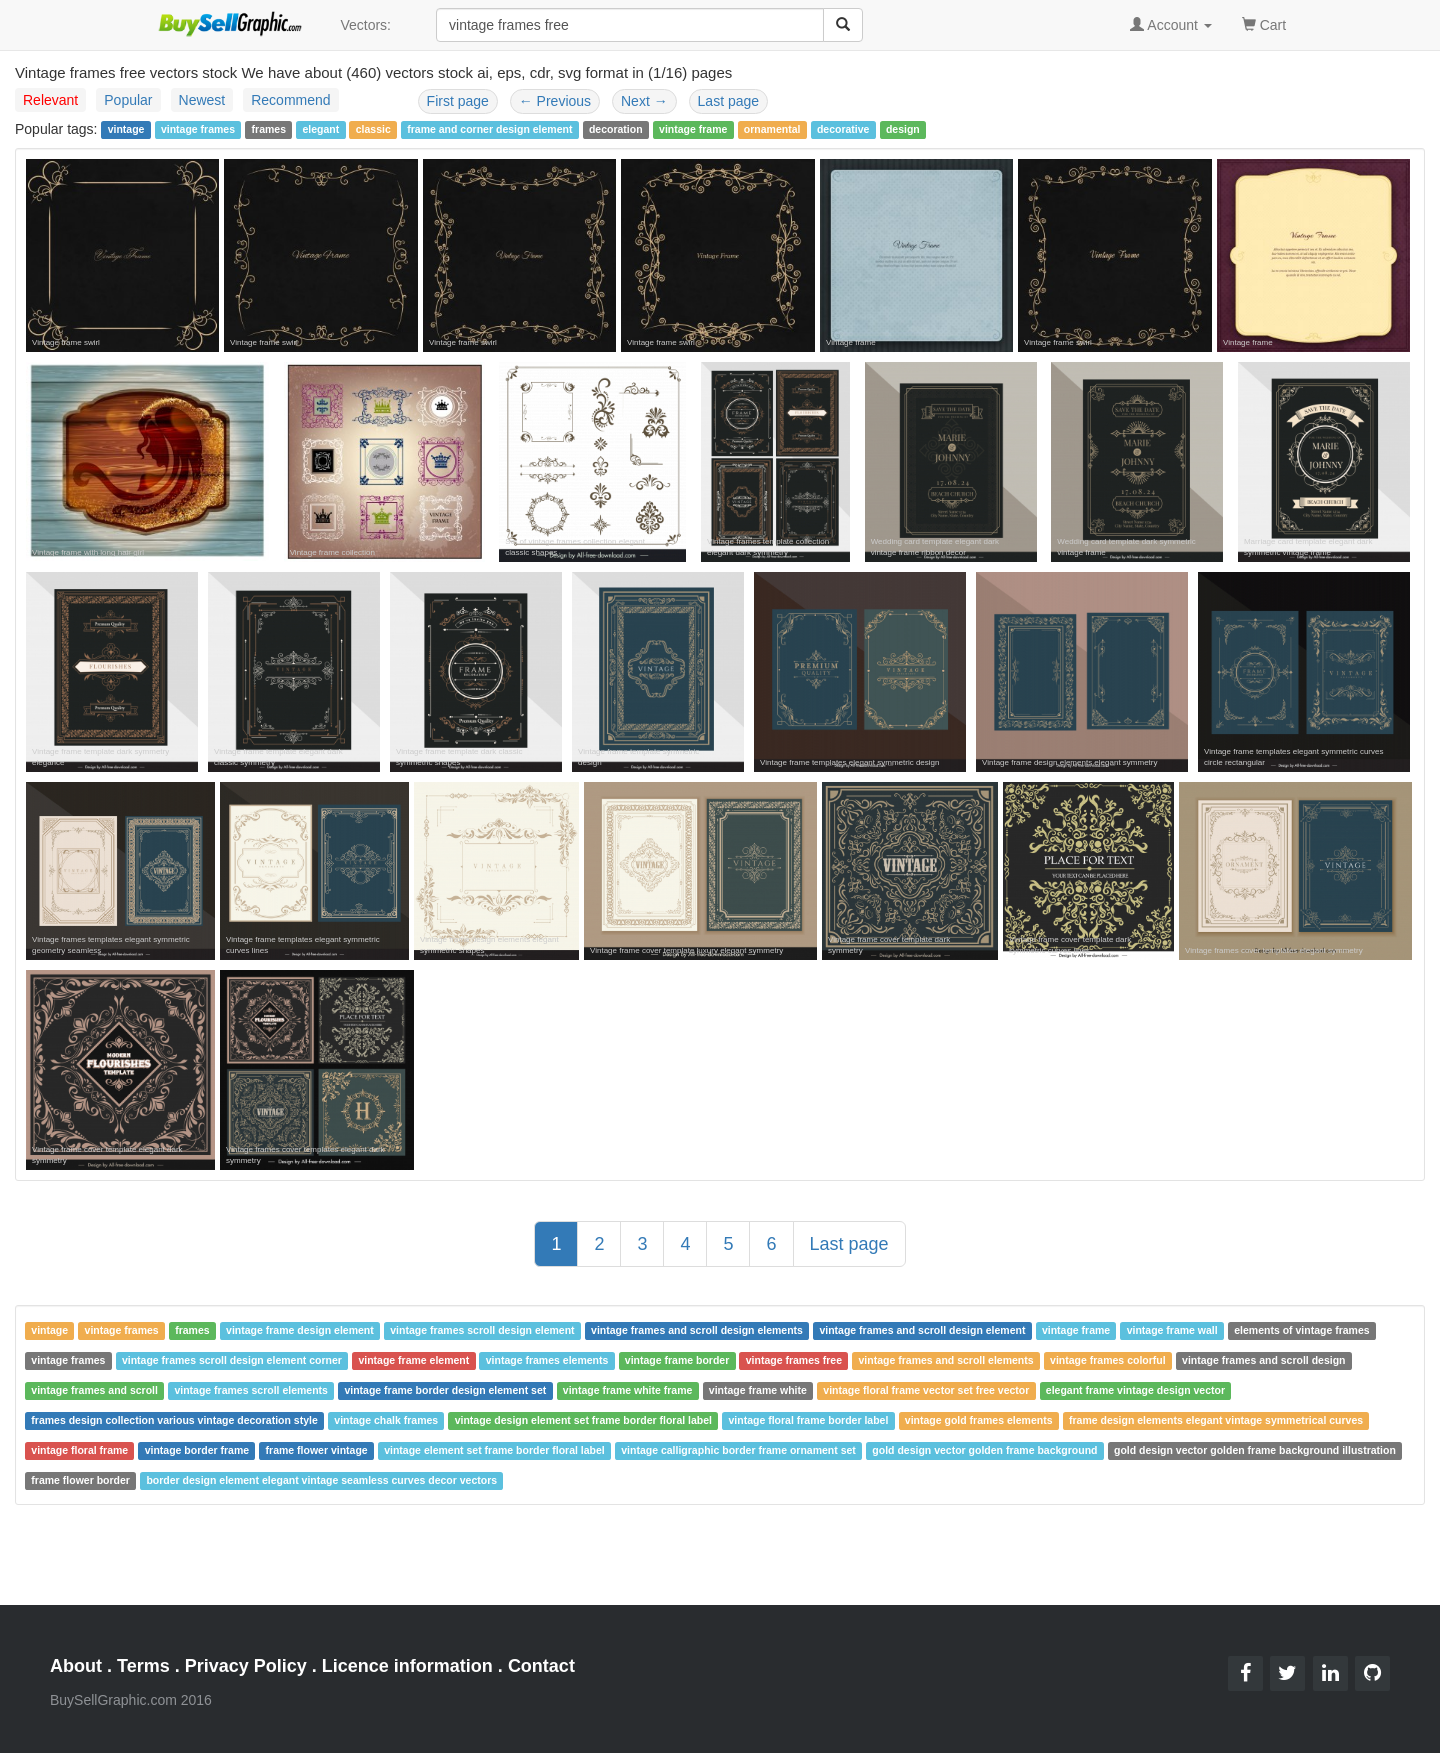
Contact (541, 1666)
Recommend (290, 100)
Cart (1264, 23)
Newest (202, 100)
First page (458, 101)
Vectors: (365, 25)
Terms (143, 1666)
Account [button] (1171, 25)
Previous (555, 101)
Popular (128, 100)
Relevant (50, 100)
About (76, 1666)
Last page (729, 101)
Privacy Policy (246, 1666)
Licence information (407, 1666)
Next (644, 101)
